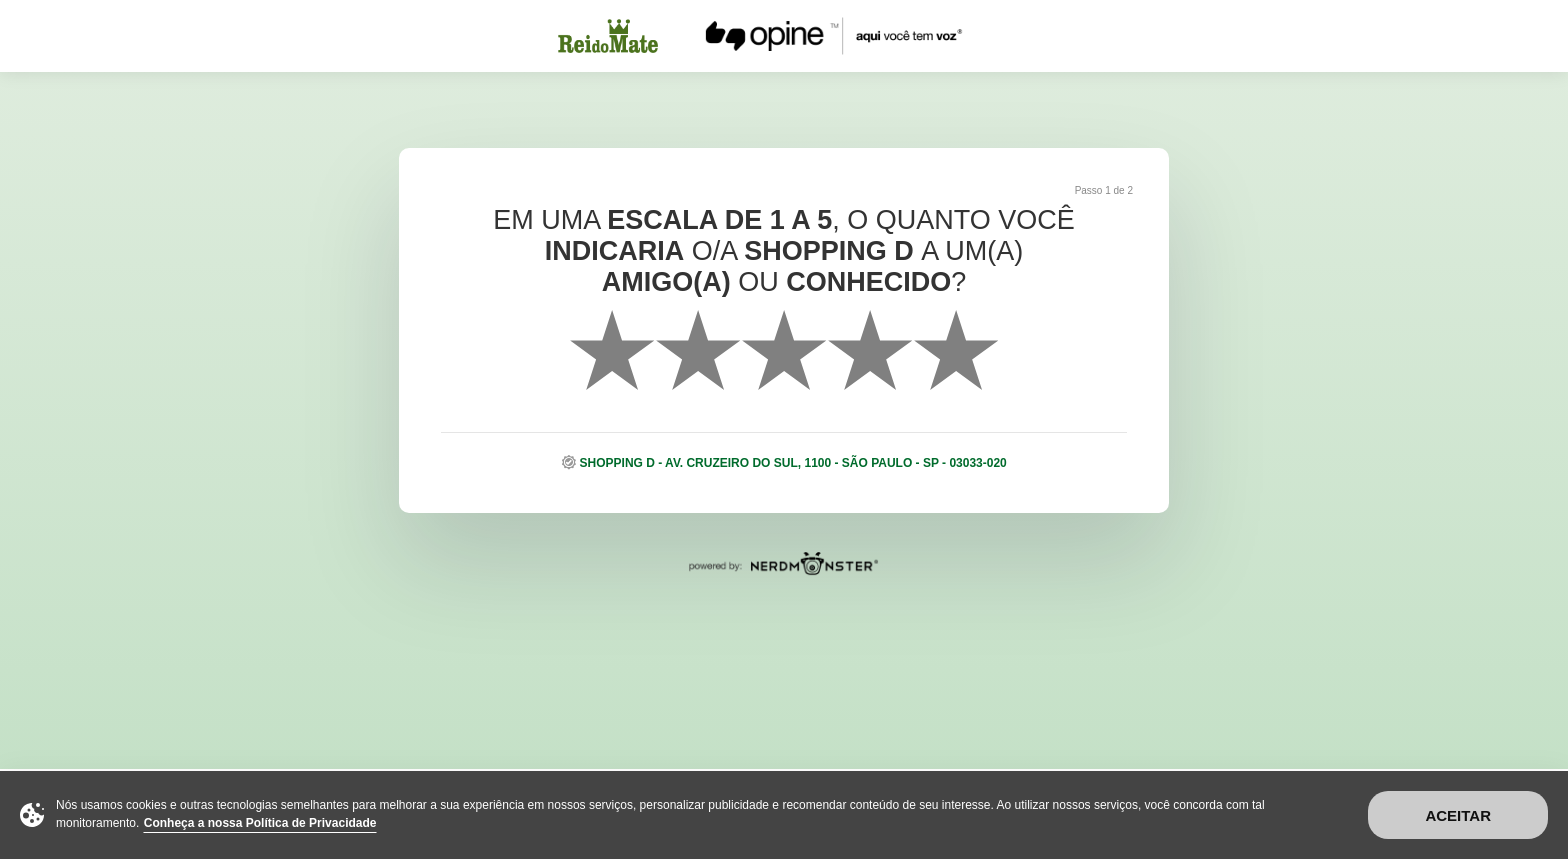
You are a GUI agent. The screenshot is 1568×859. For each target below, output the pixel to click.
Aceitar (1458, 815)
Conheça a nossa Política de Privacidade (260, 823)
